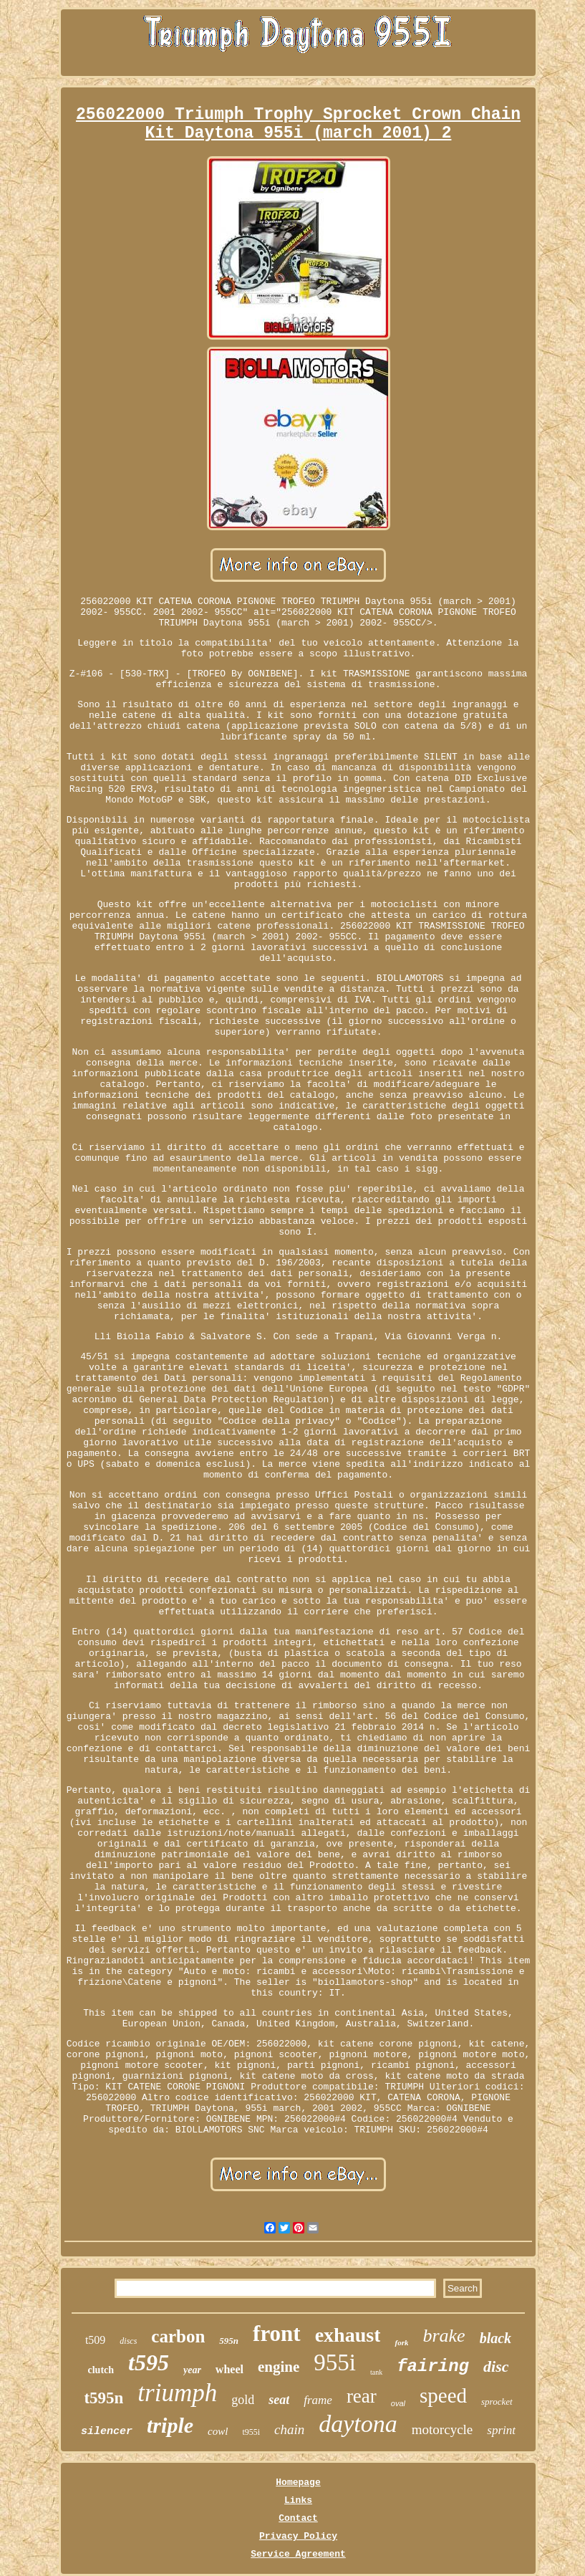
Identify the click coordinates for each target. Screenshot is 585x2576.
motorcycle (442, 2429)
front (277, 2333)
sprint (501, 2430)
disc (495, 2366)
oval (398, 2403)
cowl (218, 2431)
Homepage (298, 2482)
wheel (229, 2369)
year (192, 2370)
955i (335, 2362)
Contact (298, 2518)
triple (170, 2425)
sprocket (497, 2401)
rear (362, 2396)
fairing (433, 2366)
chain (289, 2429)
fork (401, 2342)
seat (279, 2400)
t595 (148, 2362)
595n (228, 2340)
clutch (101, 2370)
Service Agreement (298, 2554)
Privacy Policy (298, 2536)
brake (443, 2335)
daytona (358, 2423)
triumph (177, 2393)
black (495, 2338)
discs (128, 2341)
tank (376, 2372)
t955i (251, 2432)
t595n (103, 2398)
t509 (95, 2340)
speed (443, 2395)
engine (278, 2366)
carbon (178, 2336)
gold (242, 2400)
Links (298, 2500)
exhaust (348, 2335)
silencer (106, 2432)
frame (318, 2400)
